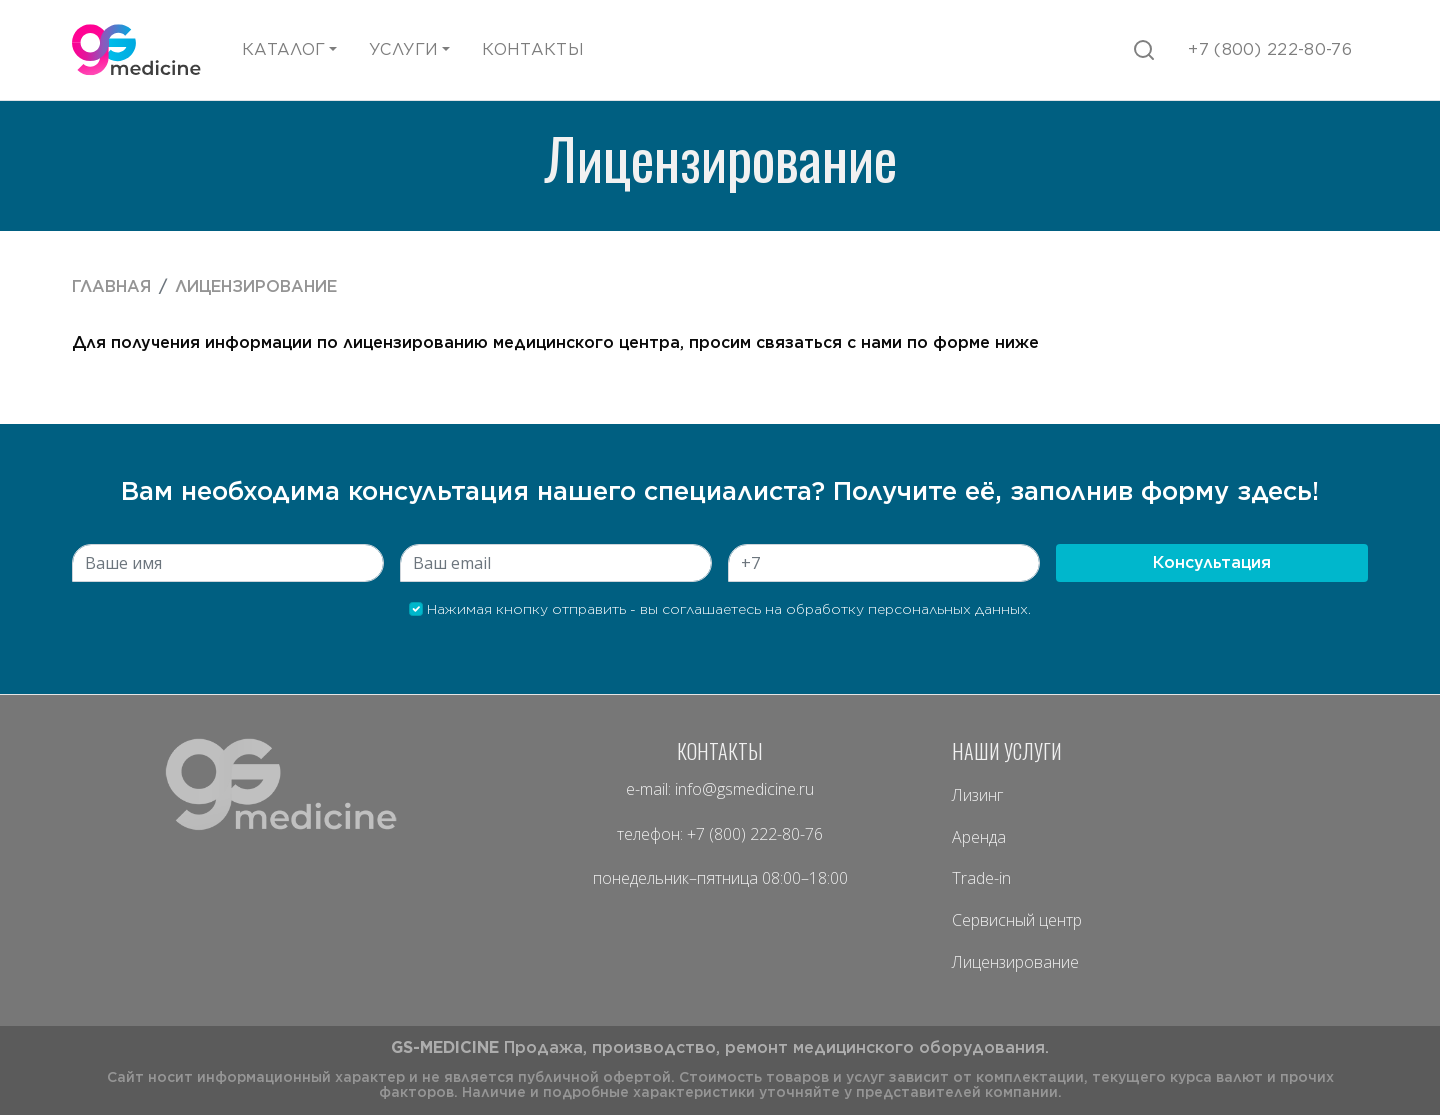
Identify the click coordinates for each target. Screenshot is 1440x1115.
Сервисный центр (1017, 920)
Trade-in (981, 878)
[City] (228, 563)
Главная (111, 286)
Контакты (533, 49)
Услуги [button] (403, 49)
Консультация (1212, 562)
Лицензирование (256, 286)
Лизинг (977, 795)
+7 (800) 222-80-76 (755, 834)
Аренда (979, 837)
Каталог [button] (283, 49)
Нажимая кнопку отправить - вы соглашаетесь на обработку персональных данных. (720, 609)
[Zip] (884, 563)
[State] (556, 563)
